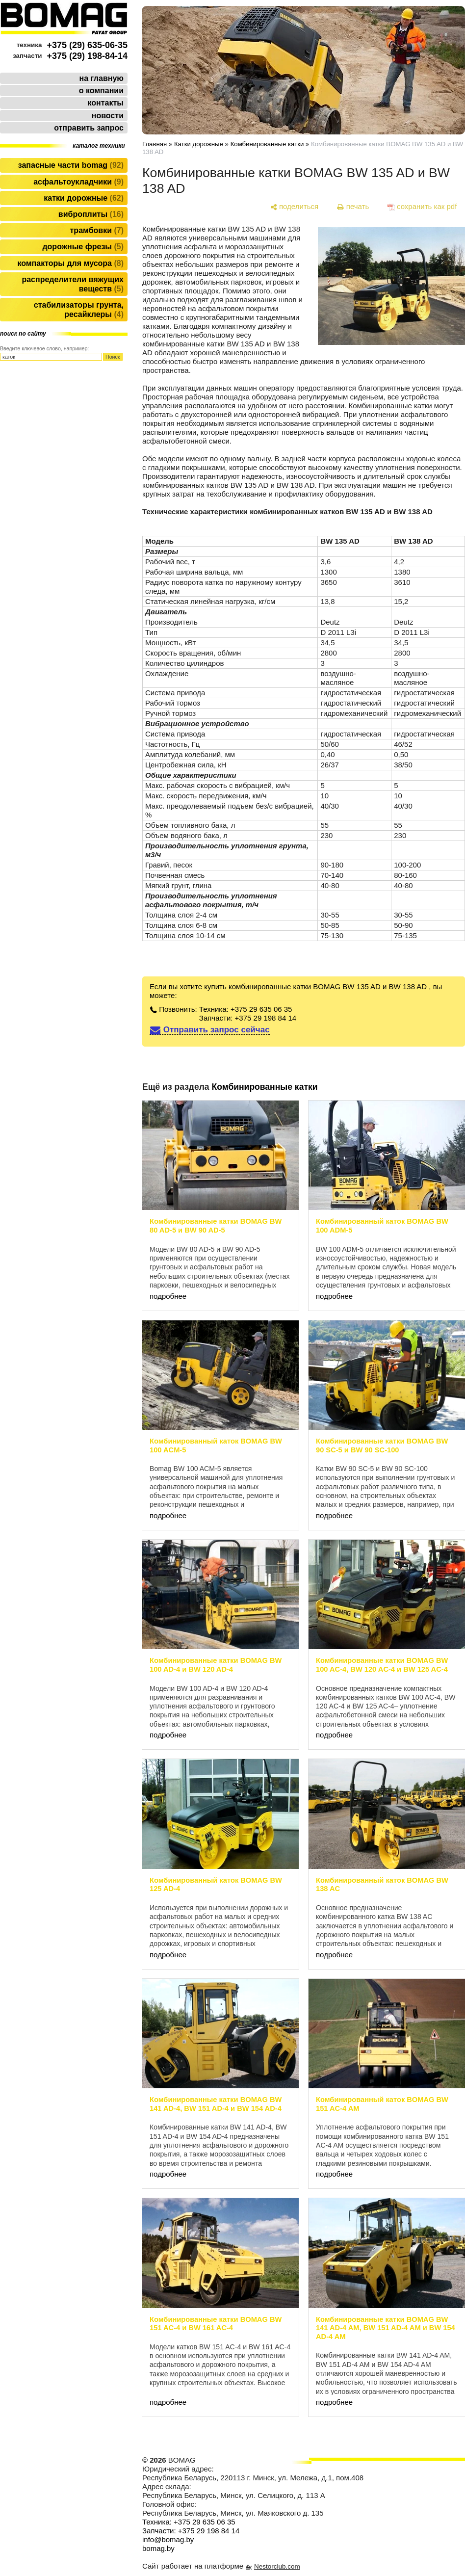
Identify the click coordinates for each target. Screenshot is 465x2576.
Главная (154, 144)
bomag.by (158, 2548)
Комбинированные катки (267, 144)
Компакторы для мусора (70, 263)
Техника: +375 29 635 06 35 (245, 1009)
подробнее (168, 1296)
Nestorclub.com (277, 2566)
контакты (106, 103)
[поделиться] (294, 206)
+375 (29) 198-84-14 (87, 56)
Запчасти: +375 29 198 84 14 (247, 1018)
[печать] (353, 206)
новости (108, 115)
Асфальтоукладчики (78, 182)
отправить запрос (89, 128)
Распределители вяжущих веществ (73, 284)
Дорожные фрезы (83, 246)
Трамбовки (97, 230)
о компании (101, 90)
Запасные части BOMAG (71, 165)
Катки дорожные (84, 198)
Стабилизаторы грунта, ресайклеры (79, 309)
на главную (101, 78)
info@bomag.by (168, 2539)
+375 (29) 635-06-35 (87, 45)
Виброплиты (91, 214)
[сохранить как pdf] (422, 206)
